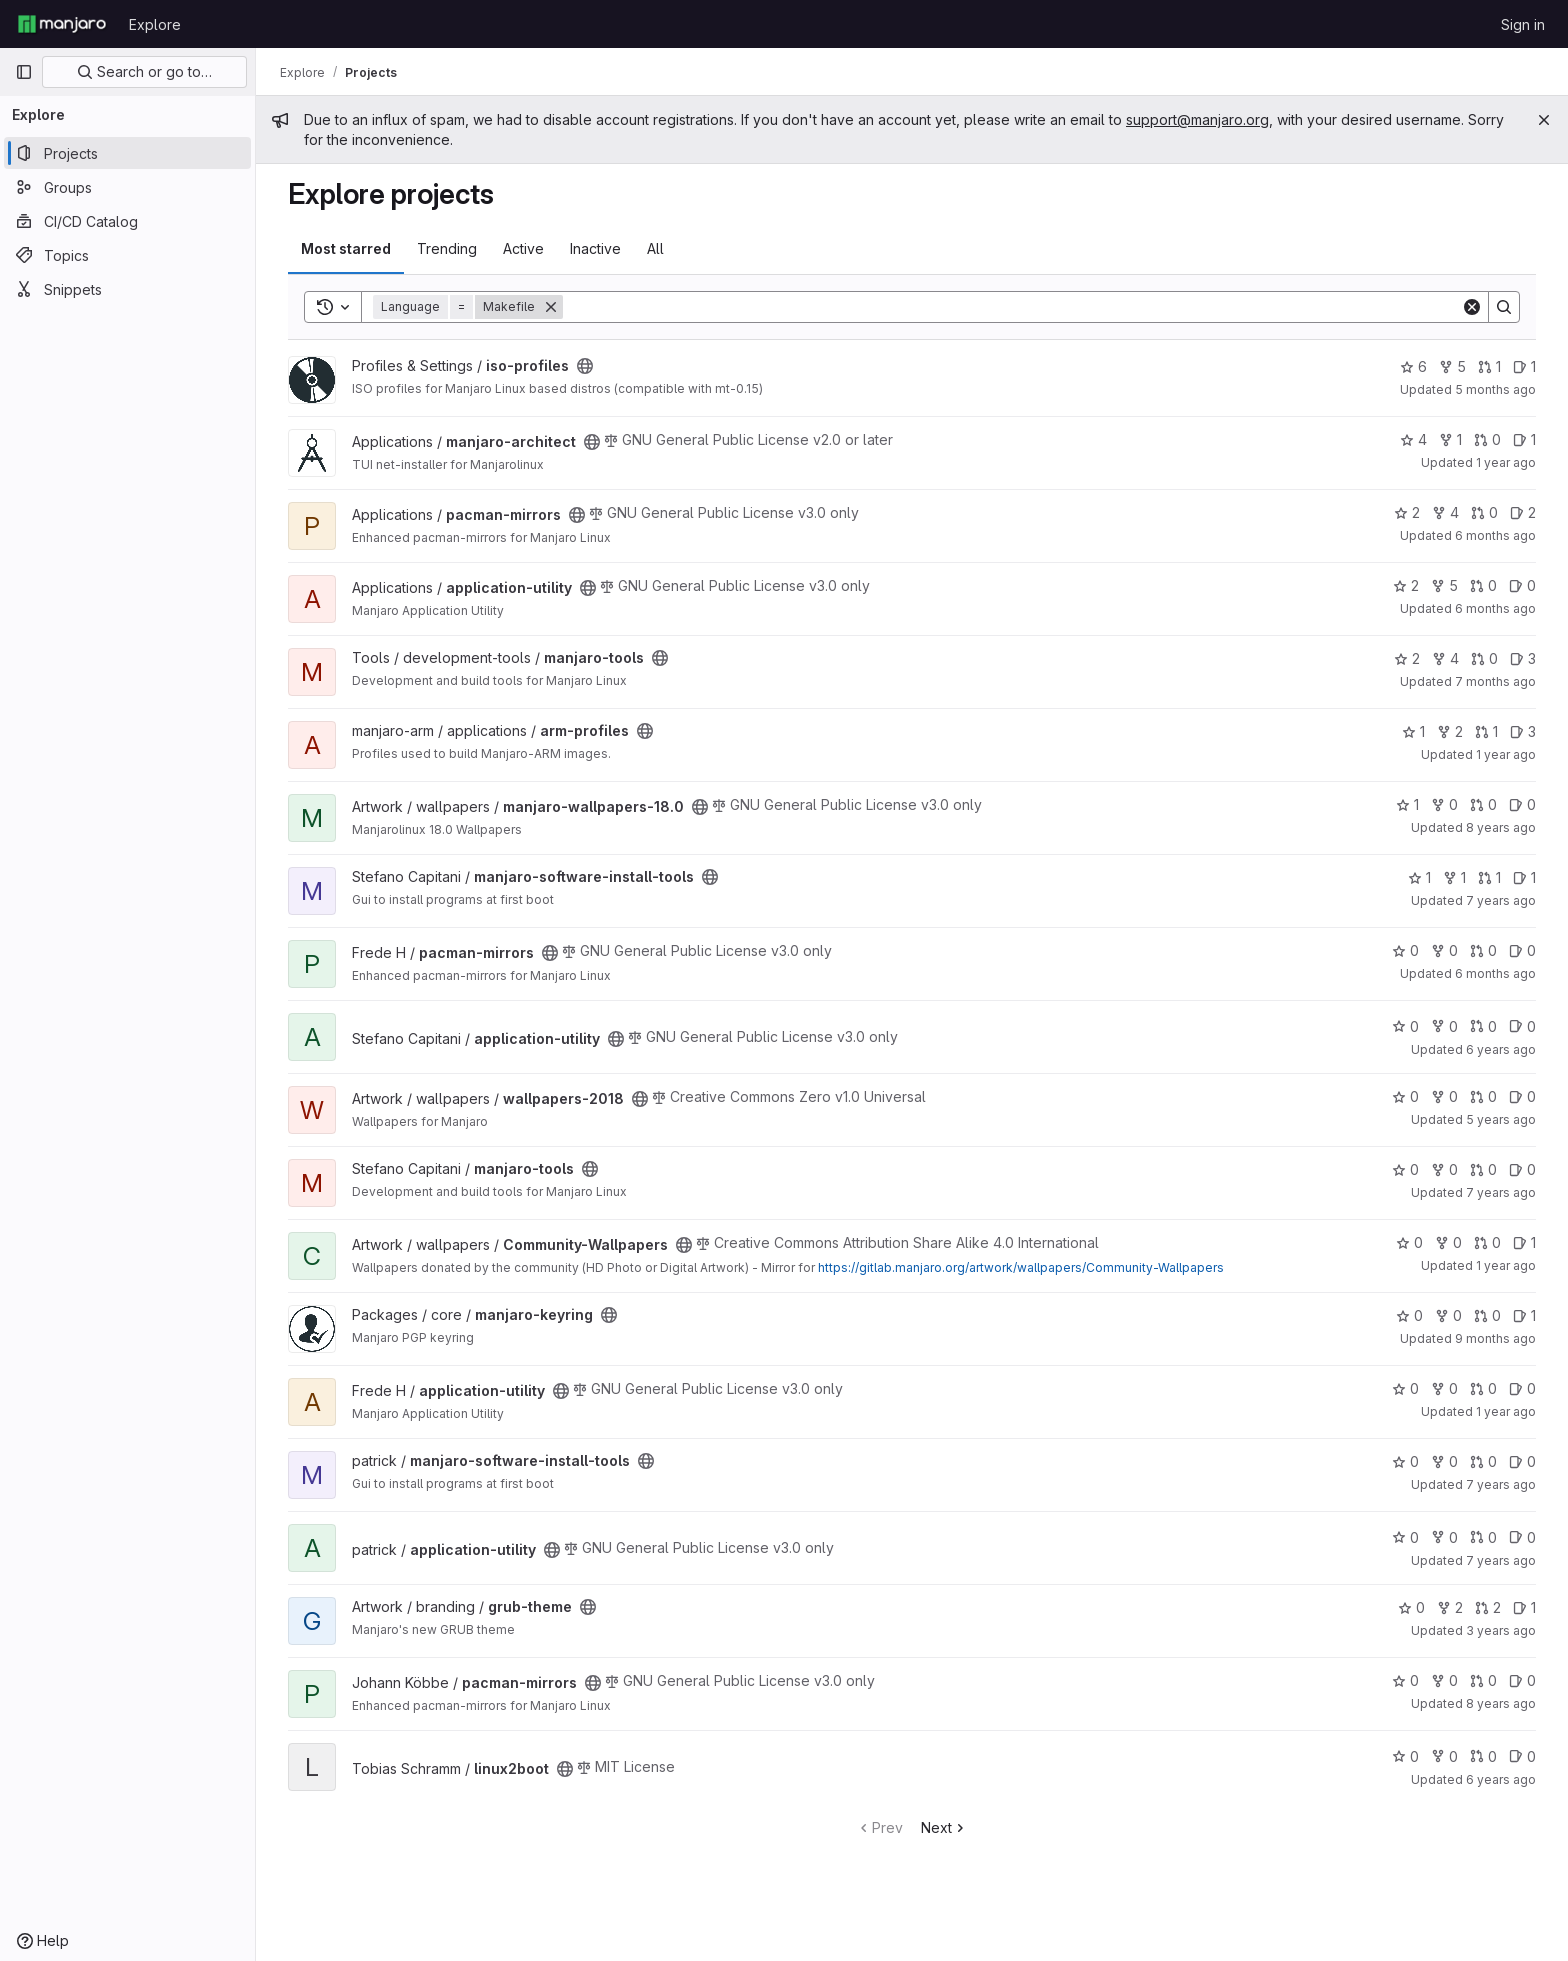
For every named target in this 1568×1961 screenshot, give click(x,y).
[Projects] (127, 153)
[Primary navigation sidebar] (24, 72)
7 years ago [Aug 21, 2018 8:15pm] (1501, 1484)
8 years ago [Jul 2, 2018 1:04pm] (1501, 1703)
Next (944, 1827)
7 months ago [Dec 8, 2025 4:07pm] (1495, 681)
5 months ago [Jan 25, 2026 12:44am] (1495, 389)
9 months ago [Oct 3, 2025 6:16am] (1495, 1338)
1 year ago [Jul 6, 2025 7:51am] (1506, 1411)
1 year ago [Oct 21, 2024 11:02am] (1506, 462)
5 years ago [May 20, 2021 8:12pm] (1501, 1119)
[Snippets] (127, 289)
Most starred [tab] (346, 248)
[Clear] (1472, 307)
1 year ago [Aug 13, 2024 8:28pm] (1506, 1265)
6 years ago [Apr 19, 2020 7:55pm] (1501, 1779)
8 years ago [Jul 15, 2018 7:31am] (1501, 827)
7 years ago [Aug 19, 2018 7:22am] (1501, 900)
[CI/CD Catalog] (127, 221)
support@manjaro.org (1197, 119)
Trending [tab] (447, 248)
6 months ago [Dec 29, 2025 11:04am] (1495, 535)
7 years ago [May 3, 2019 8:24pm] (1501, 1192)
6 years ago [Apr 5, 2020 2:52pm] (1501, 1049)
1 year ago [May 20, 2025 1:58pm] (1506, 754)
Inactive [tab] (595, 248)
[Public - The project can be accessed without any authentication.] (585, 366)
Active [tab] (523, 248)
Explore (155, 24)
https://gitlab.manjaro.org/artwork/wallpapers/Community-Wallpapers (1021, 1267)
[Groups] (127, 187)
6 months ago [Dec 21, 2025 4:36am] (1495, 608)
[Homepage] (62, 24)
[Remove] (551, 307)
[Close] (1544, 120)
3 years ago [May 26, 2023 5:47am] (1501, 1630)
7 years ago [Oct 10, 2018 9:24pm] (1501, 1560)
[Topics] (127, 255)
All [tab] (655, 248)
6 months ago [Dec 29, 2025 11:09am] (1495, 973)
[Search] (1012, 307)
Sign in (1523, 24)
